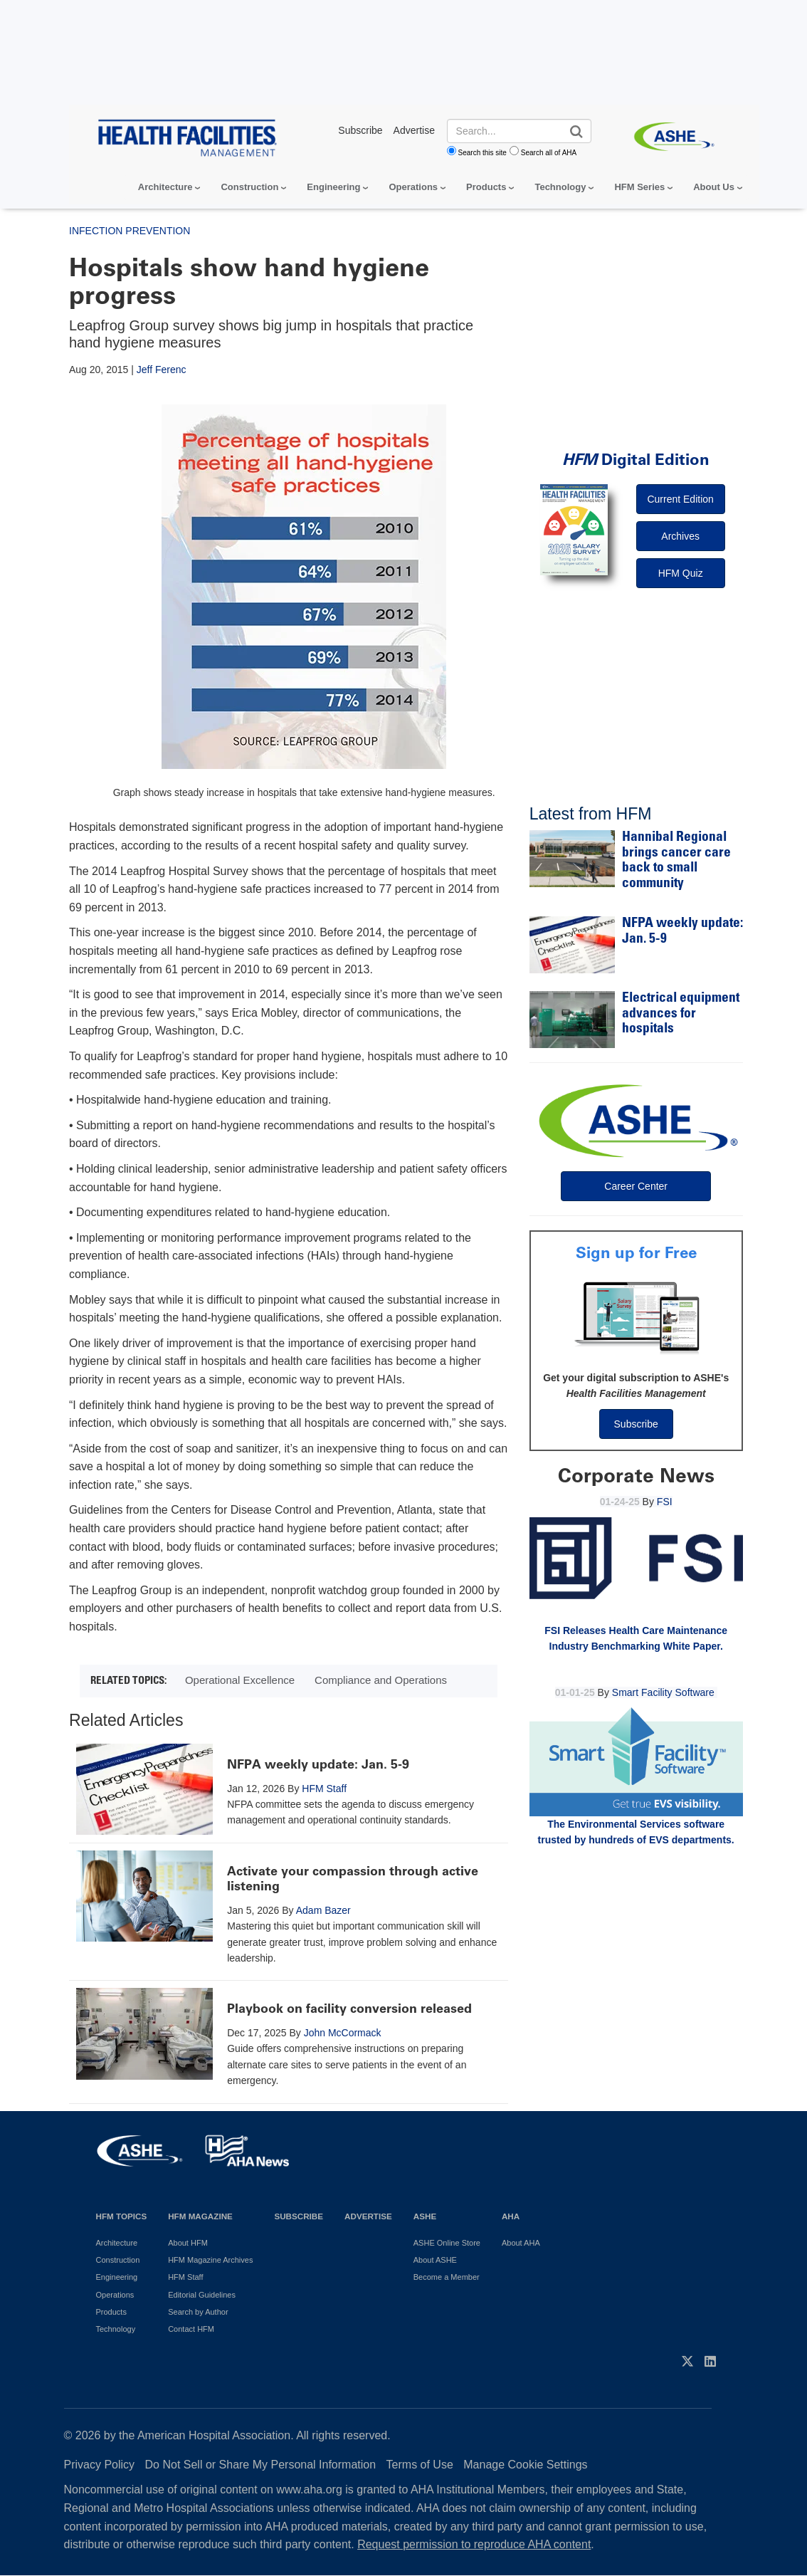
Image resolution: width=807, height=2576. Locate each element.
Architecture (165, 187)
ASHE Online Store (446, 2243)
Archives (680, 536)
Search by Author (198, 2312)
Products (486, 187)
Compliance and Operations (381, 1680)
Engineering (333, 187)
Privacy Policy (99, 2465)
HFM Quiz (680, 573)
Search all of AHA (548, 153)
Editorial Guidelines (202, 2294)
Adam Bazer (323, 1910)
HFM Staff (324, 1788)
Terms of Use (419, 2465)
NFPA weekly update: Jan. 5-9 (318, 1764)
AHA (510, 2216)
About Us (713, 187)
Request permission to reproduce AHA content (474, 2544)
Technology (560, 187)
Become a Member (446, 2277)
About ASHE (435, 2260)
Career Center (636, 1186)
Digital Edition (636, 459)
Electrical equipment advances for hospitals (680, 1014)
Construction (249, 187)
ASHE (424, 2216)
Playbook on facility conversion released (349, 2008)
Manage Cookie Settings (525, 2465)
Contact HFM (191, 2329)
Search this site (482, 153)
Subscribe (636, 1424)
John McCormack (342, 2032)
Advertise (368, 2216)
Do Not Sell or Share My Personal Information (260, 2465)
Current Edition (680, 499)
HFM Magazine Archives (210, 2260)
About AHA (521, 2243)
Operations (413, 187)
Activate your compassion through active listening (352, 1879)
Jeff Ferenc (161, 369)
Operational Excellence (240, 1680)
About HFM (188, 2243)
